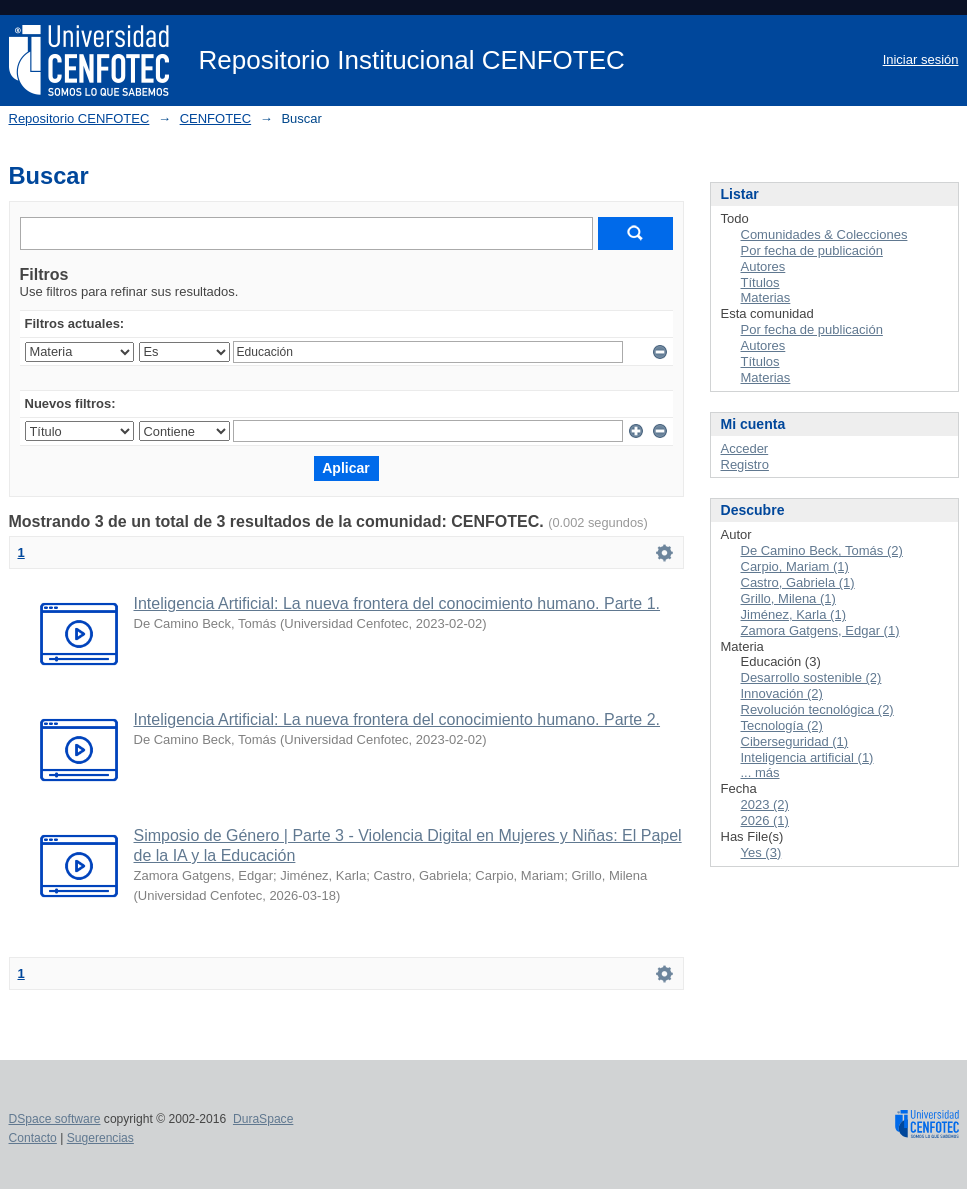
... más (760, 772)
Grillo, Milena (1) (788, 598)
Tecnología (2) (782, 725)
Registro (745, 464)
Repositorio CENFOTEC (79, 118)
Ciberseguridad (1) (795, 741)
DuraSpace (263, 1119)
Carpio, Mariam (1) (795, 566)
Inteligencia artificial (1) (807, 757)
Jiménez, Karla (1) (793, 614)
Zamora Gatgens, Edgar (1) (820, 630)
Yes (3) (761, 852)
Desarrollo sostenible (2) (811, 677)
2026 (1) (765, 820)
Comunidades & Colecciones (824, 234)
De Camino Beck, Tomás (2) (822, 550)
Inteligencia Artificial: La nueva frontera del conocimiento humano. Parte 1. (397, 603)
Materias (766, 297)
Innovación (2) (782, 693)
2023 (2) (765, 804)
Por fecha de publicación (812, 250)
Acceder (745, 448)
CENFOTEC (216, 118)
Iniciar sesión (921, 59)
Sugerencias (100, 1138)
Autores (763, 266)
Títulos (760, 282)
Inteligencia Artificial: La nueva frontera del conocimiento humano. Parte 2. (397, 719)
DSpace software (55, 1119)
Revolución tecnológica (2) (817, 709)
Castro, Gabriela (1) (798, 582)
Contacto (33, 1138)
